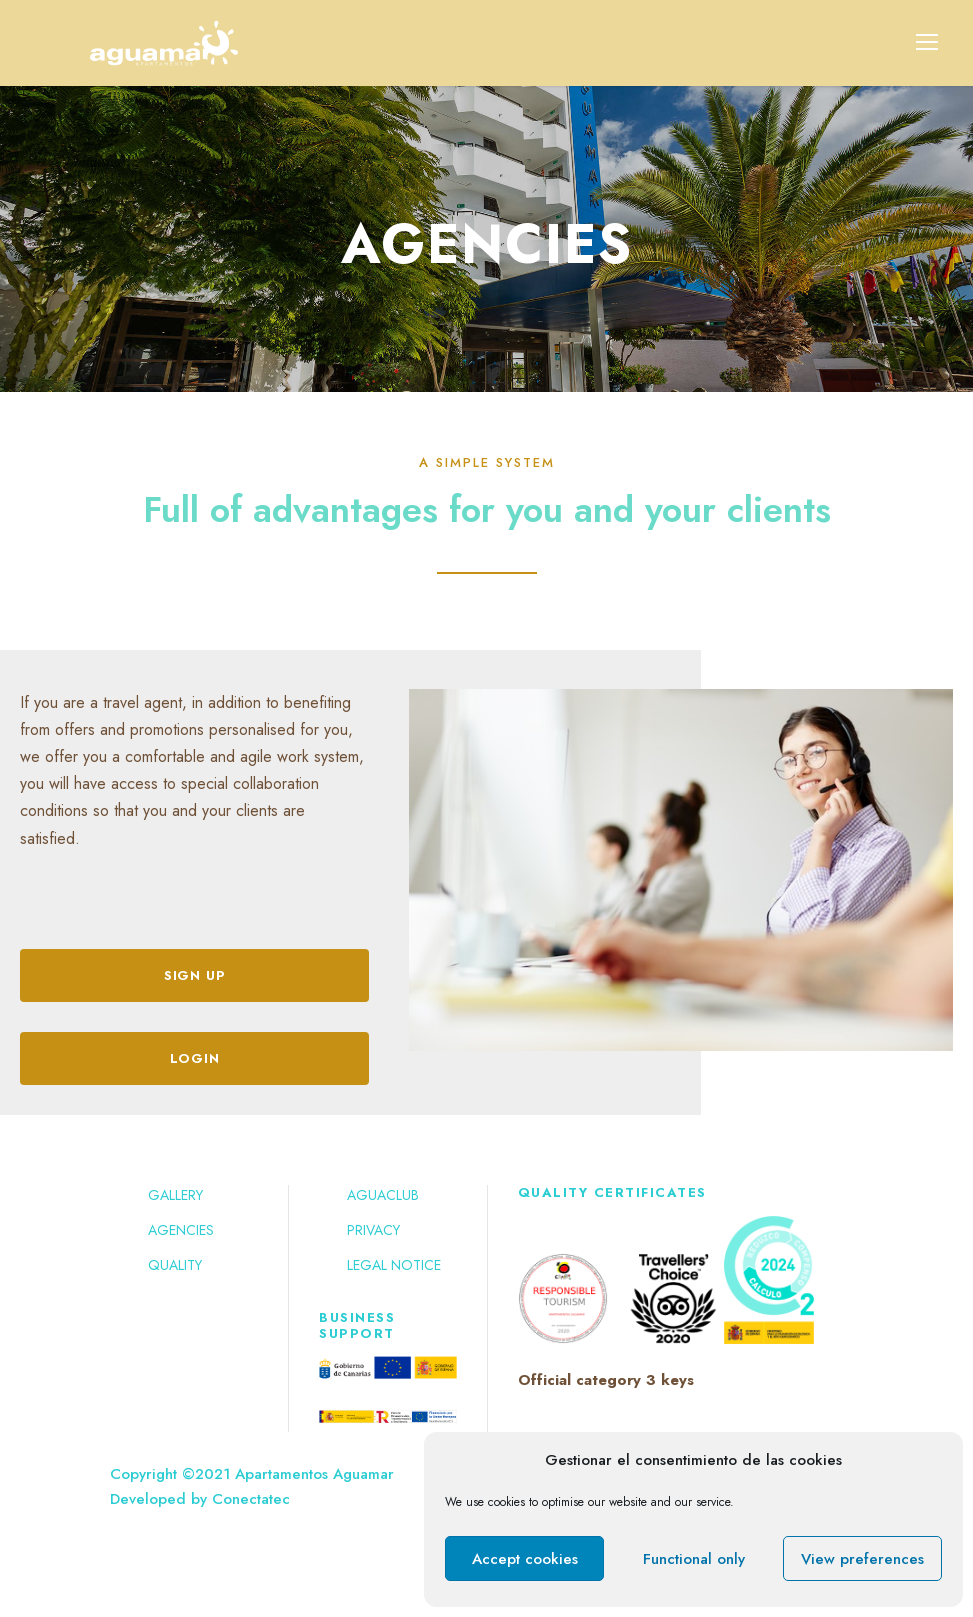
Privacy (373, 1230)
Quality (175, 1265)
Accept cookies (525, 1559)
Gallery (175, 1195)
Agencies (181, 1230)
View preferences (862, 1559)
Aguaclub (383, 1195)
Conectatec (251, 1499)
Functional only (694, 1559)
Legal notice (394, 1265)
